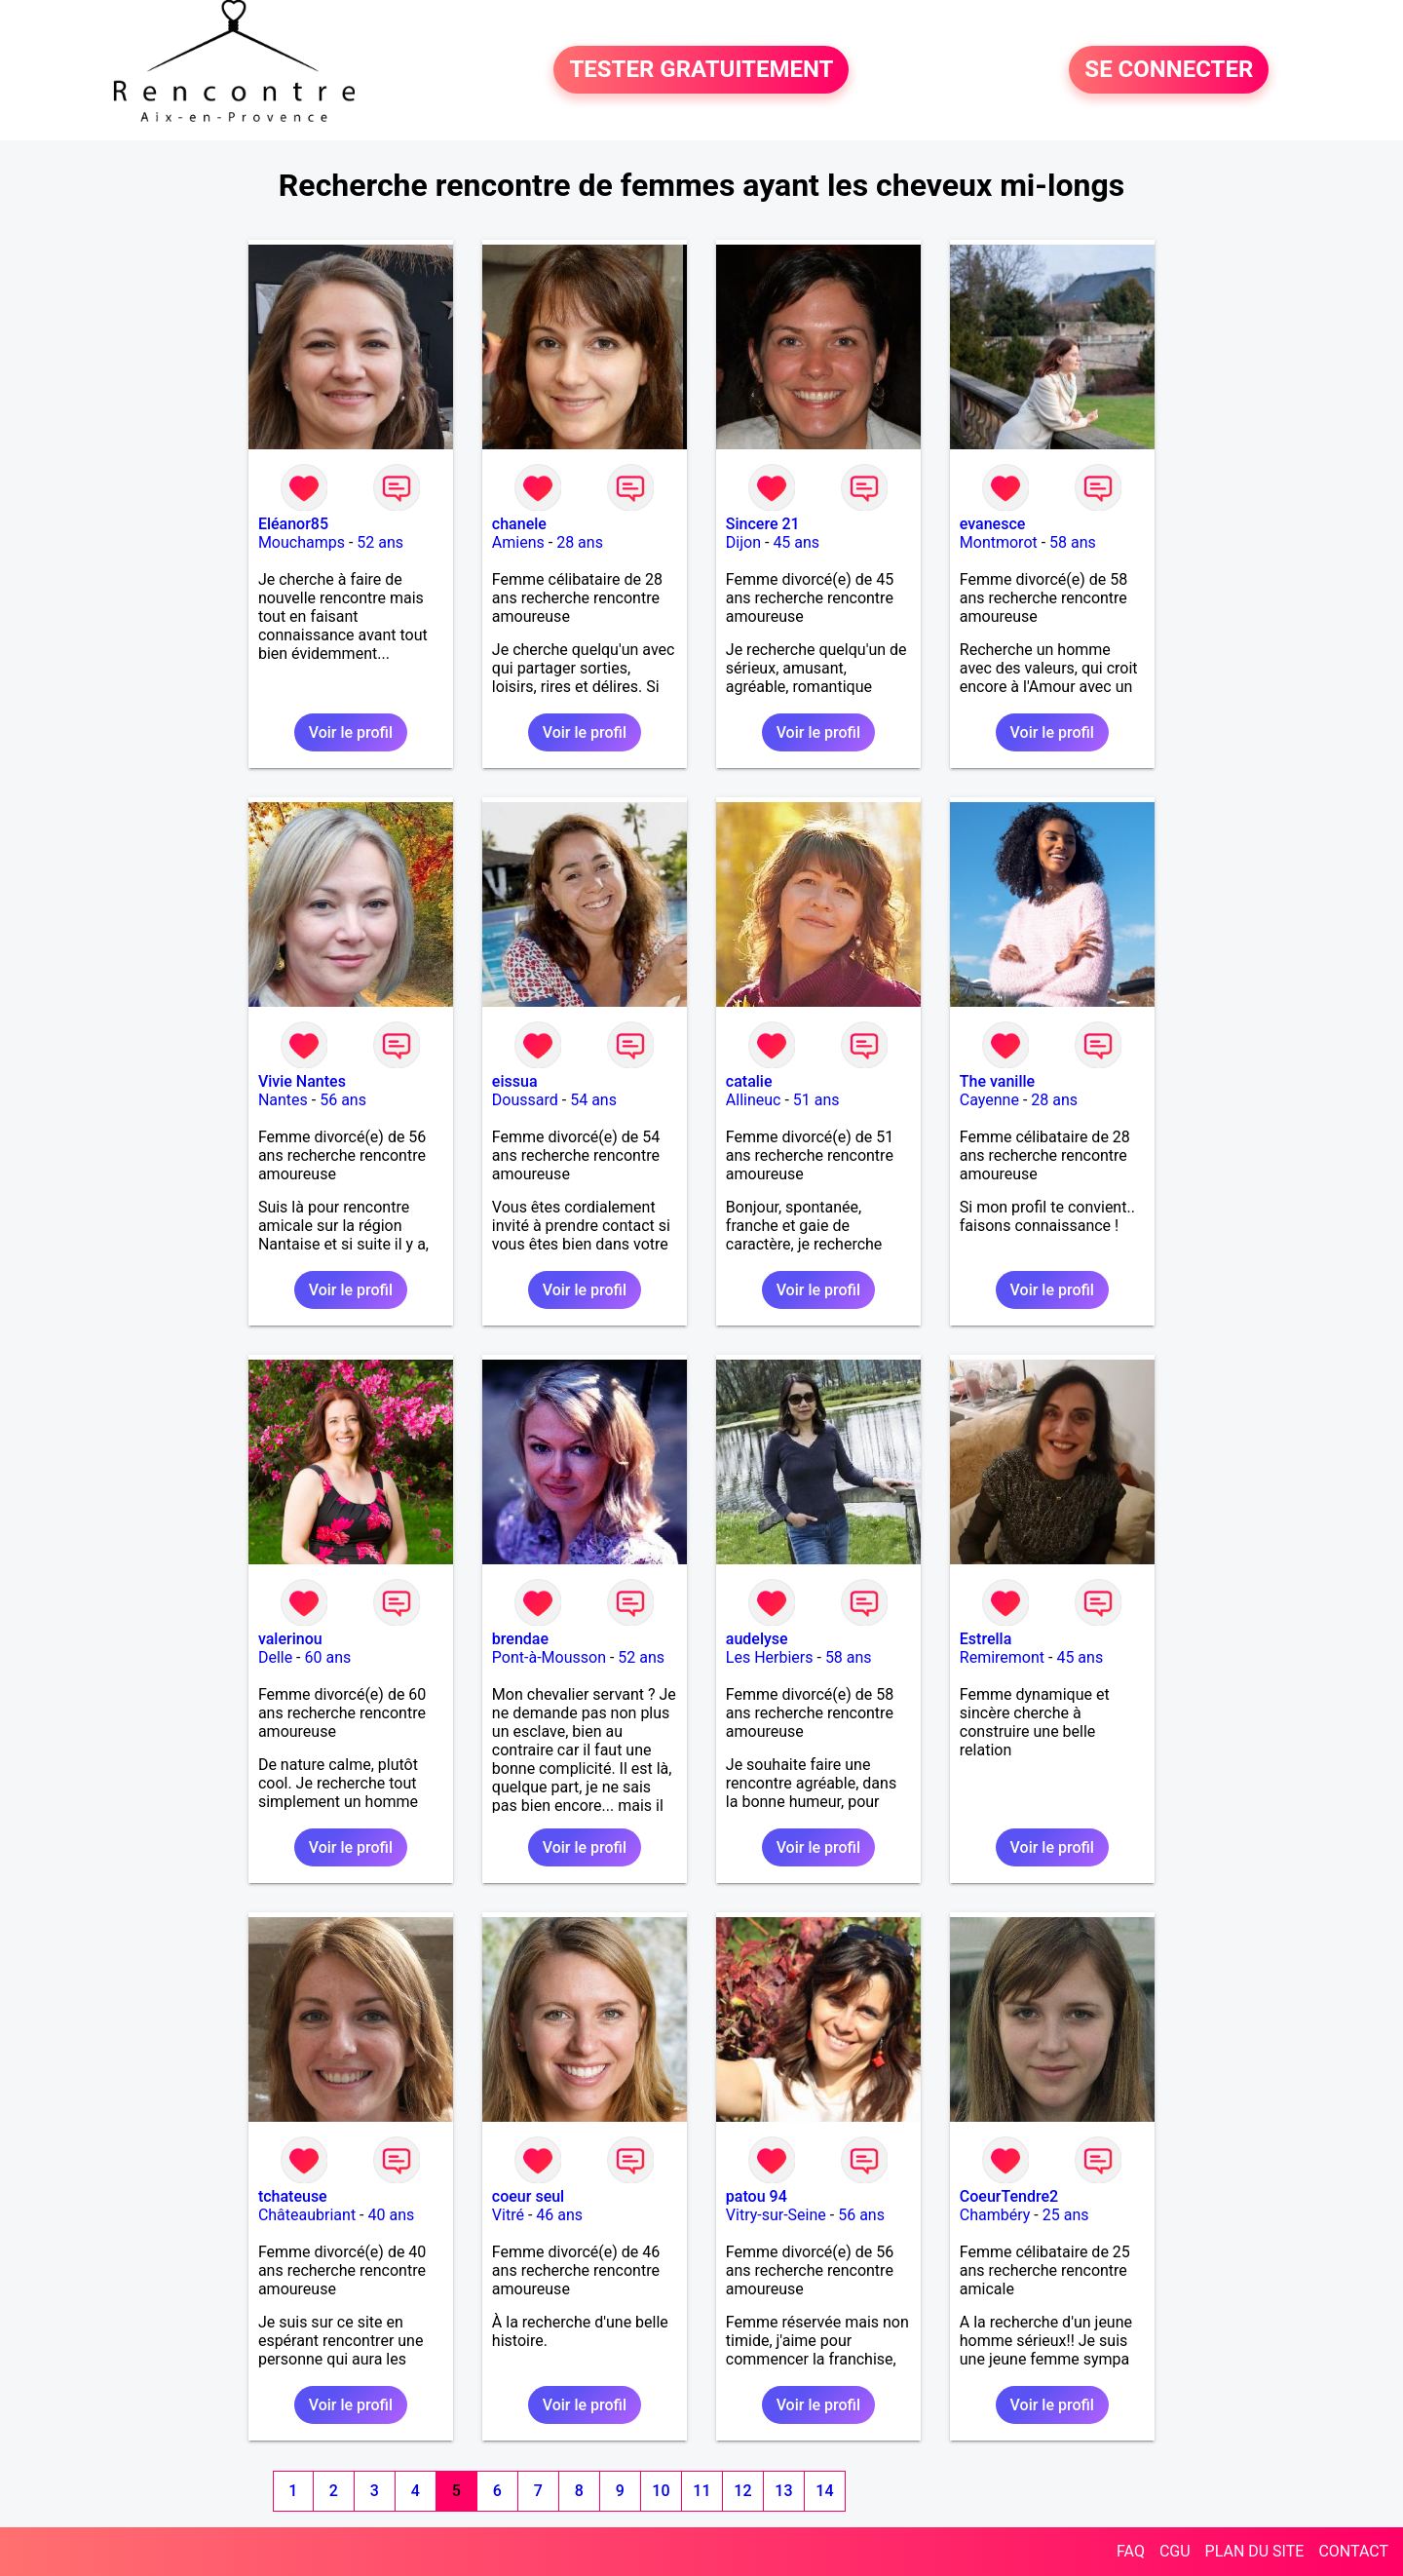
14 (824, 2490)
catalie (749, 1081)
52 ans (380, 542)
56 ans (343, 1100)
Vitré (508, 2215)
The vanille (997, 1081)
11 (701, 2490)
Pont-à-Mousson (549, 1657)
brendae (520, 1639)
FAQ (1131, 2551)
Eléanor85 (293, 524)
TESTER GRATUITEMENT (701, 70)
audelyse (757, 1639)
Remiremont (1002, 1657)
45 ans (796, 542)
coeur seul (528, 2196)
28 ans (579, 542)
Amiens (518, 542)
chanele (519, 524)
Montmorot (999, 542)
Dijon (743, 542)
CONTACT (1353, 2551)
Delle (275, 1657)
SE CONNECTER (1168, 70)
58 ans (1072, 542)
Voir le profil (351, 732)
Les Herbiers (770, 1657)
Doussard (525, 1100)
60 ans (328, 1657)
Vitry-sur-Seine (776, 2215)
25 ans (1066, 2215)
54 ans (593, 1100)
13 (783, 2490)
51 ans (816, 1100)
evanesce (993, 524)
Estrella (985, 1639)
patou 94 (756, 2196)
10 (660, 2490)
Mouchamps (301, 542)
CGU (1175, 2551)
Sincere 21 (763, 524)
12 (742, 2490)
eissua (515, 1081)
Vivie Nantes (302, 1081)
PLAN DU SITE (1255, 2551)
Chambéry (995, 2215)
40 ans (391, 2215)
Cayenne (989, 1100)
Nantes (283, 1100)
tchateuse (292, 2196)
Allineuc (753, 1100)
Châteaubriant (307, 2215)
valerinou (290, 1639)
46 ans (559, 2215)
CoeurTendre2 (1009, 2196)
